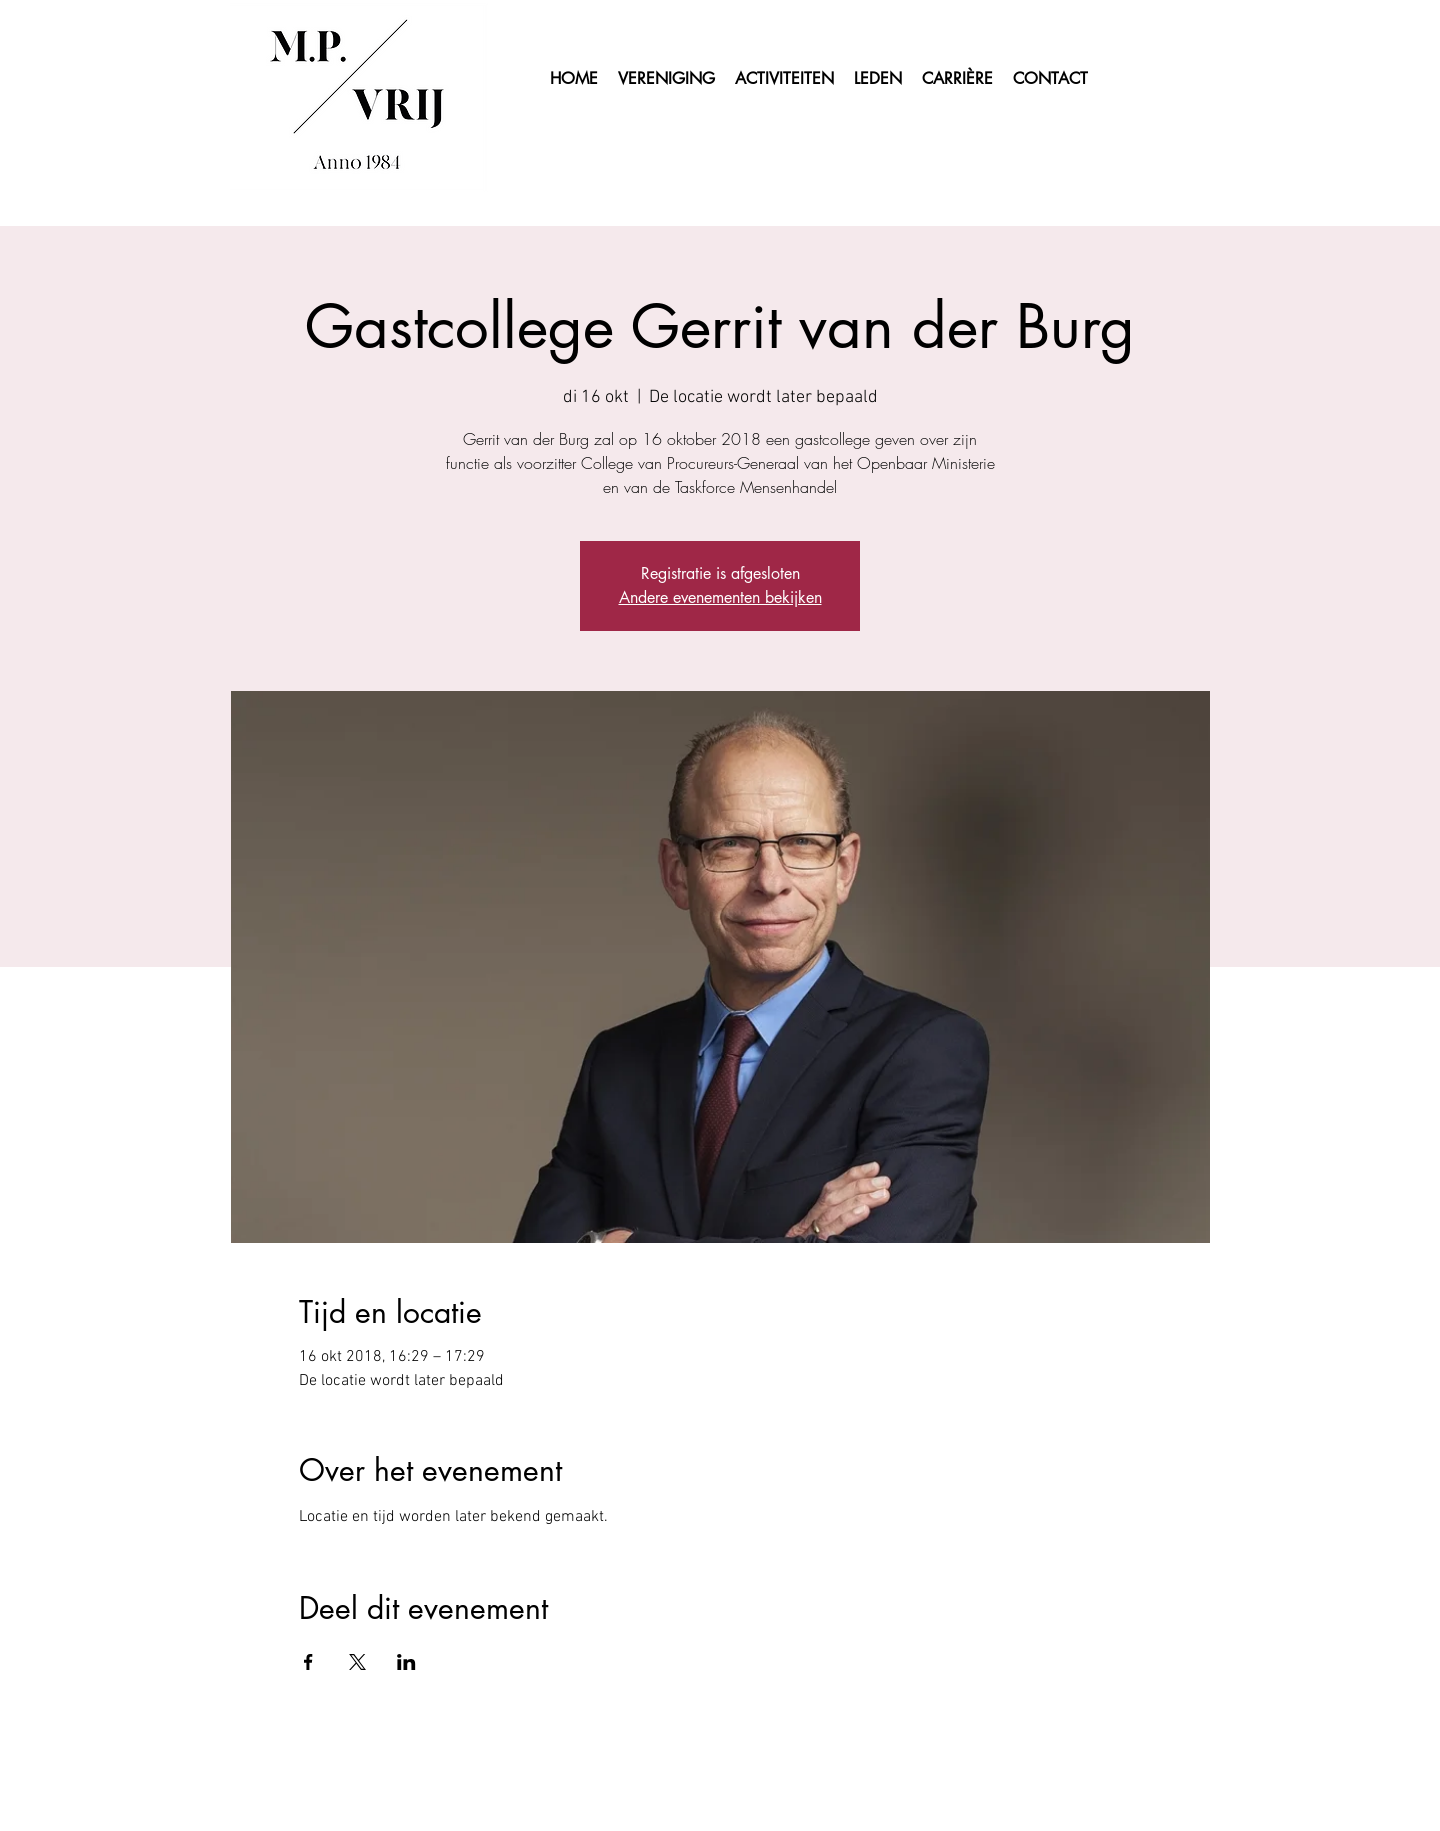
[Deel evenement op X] (357, 1662)
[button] (878, 79)
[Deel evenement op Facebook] (308, 1662)
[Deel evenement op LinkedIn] (406, 1662)
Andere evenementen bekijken (720, 597)
